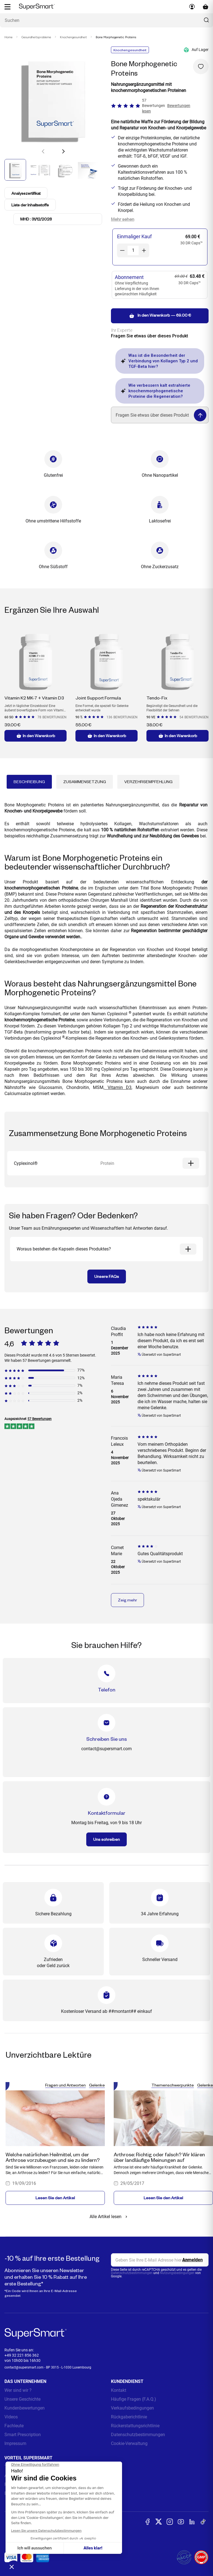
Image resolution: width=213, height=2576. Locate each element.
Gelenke (97, 2085)
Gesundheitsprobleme (36, 37)
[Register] (192, 2260)
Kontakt (118, 2390)
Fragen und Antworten (65, 2085)
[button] (63, 151)
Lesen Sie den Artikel (55, 2197)
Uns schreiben (106, 1839)
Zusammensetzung (84, 781)
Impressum (15, 2443)
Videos (11, 2416)
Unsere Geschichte (22, 2399)
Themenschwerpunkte (172, 2085)
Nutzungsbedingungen (177, 2273)
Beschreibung (29, 781)
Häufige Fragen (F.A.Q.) (133, 2399)
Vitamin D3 (117, 1087)
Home (8, 37)
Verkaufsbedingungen (132, 2408)
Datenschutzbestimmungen (132, 2273)
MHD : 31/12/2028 (36, 219)
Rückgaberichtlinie (129, 2416)
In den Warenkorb (35, 736)
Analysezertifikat (26, 193)
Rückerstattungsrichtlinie (135, 2425)
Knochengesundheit (73, 37)
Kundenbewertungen (24, 2408)
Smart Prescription (22, 2434)
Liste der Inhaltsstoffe (31, 205)
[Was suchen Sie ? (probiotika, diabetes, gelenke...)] (106, 20)
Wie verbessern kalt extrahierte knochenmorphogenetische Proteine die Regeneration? (155, 391)
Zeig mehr (127, 1600)
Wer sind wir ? (18, 2390)
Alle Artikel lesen (109, 2216)
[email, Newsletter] (160, 2260)
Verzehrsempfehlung (148, 781)
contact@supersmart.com (24, 2367)
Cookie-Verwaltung (129, 2443)
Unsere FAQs (106, 1276)
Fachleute (14, 2425)
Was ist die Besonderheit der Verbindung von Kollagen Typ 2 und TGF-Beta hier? (159, 361)
